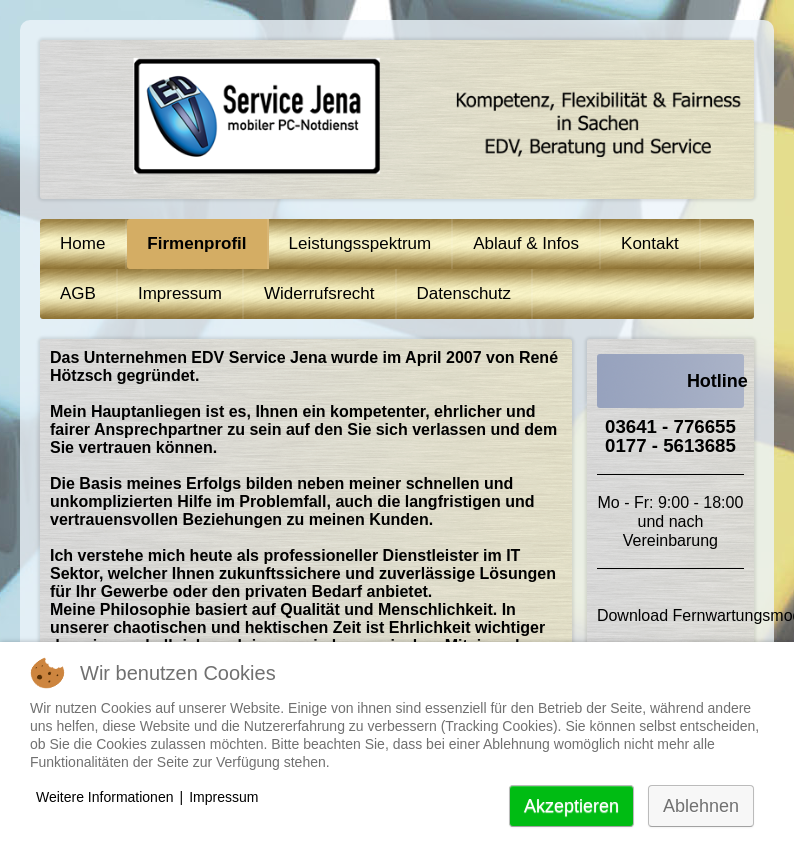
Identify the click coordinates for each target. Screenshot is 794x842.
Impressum (223, 797)
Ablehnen (701, 806)
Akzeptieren (571, 806)
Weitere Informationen (104, 797)
